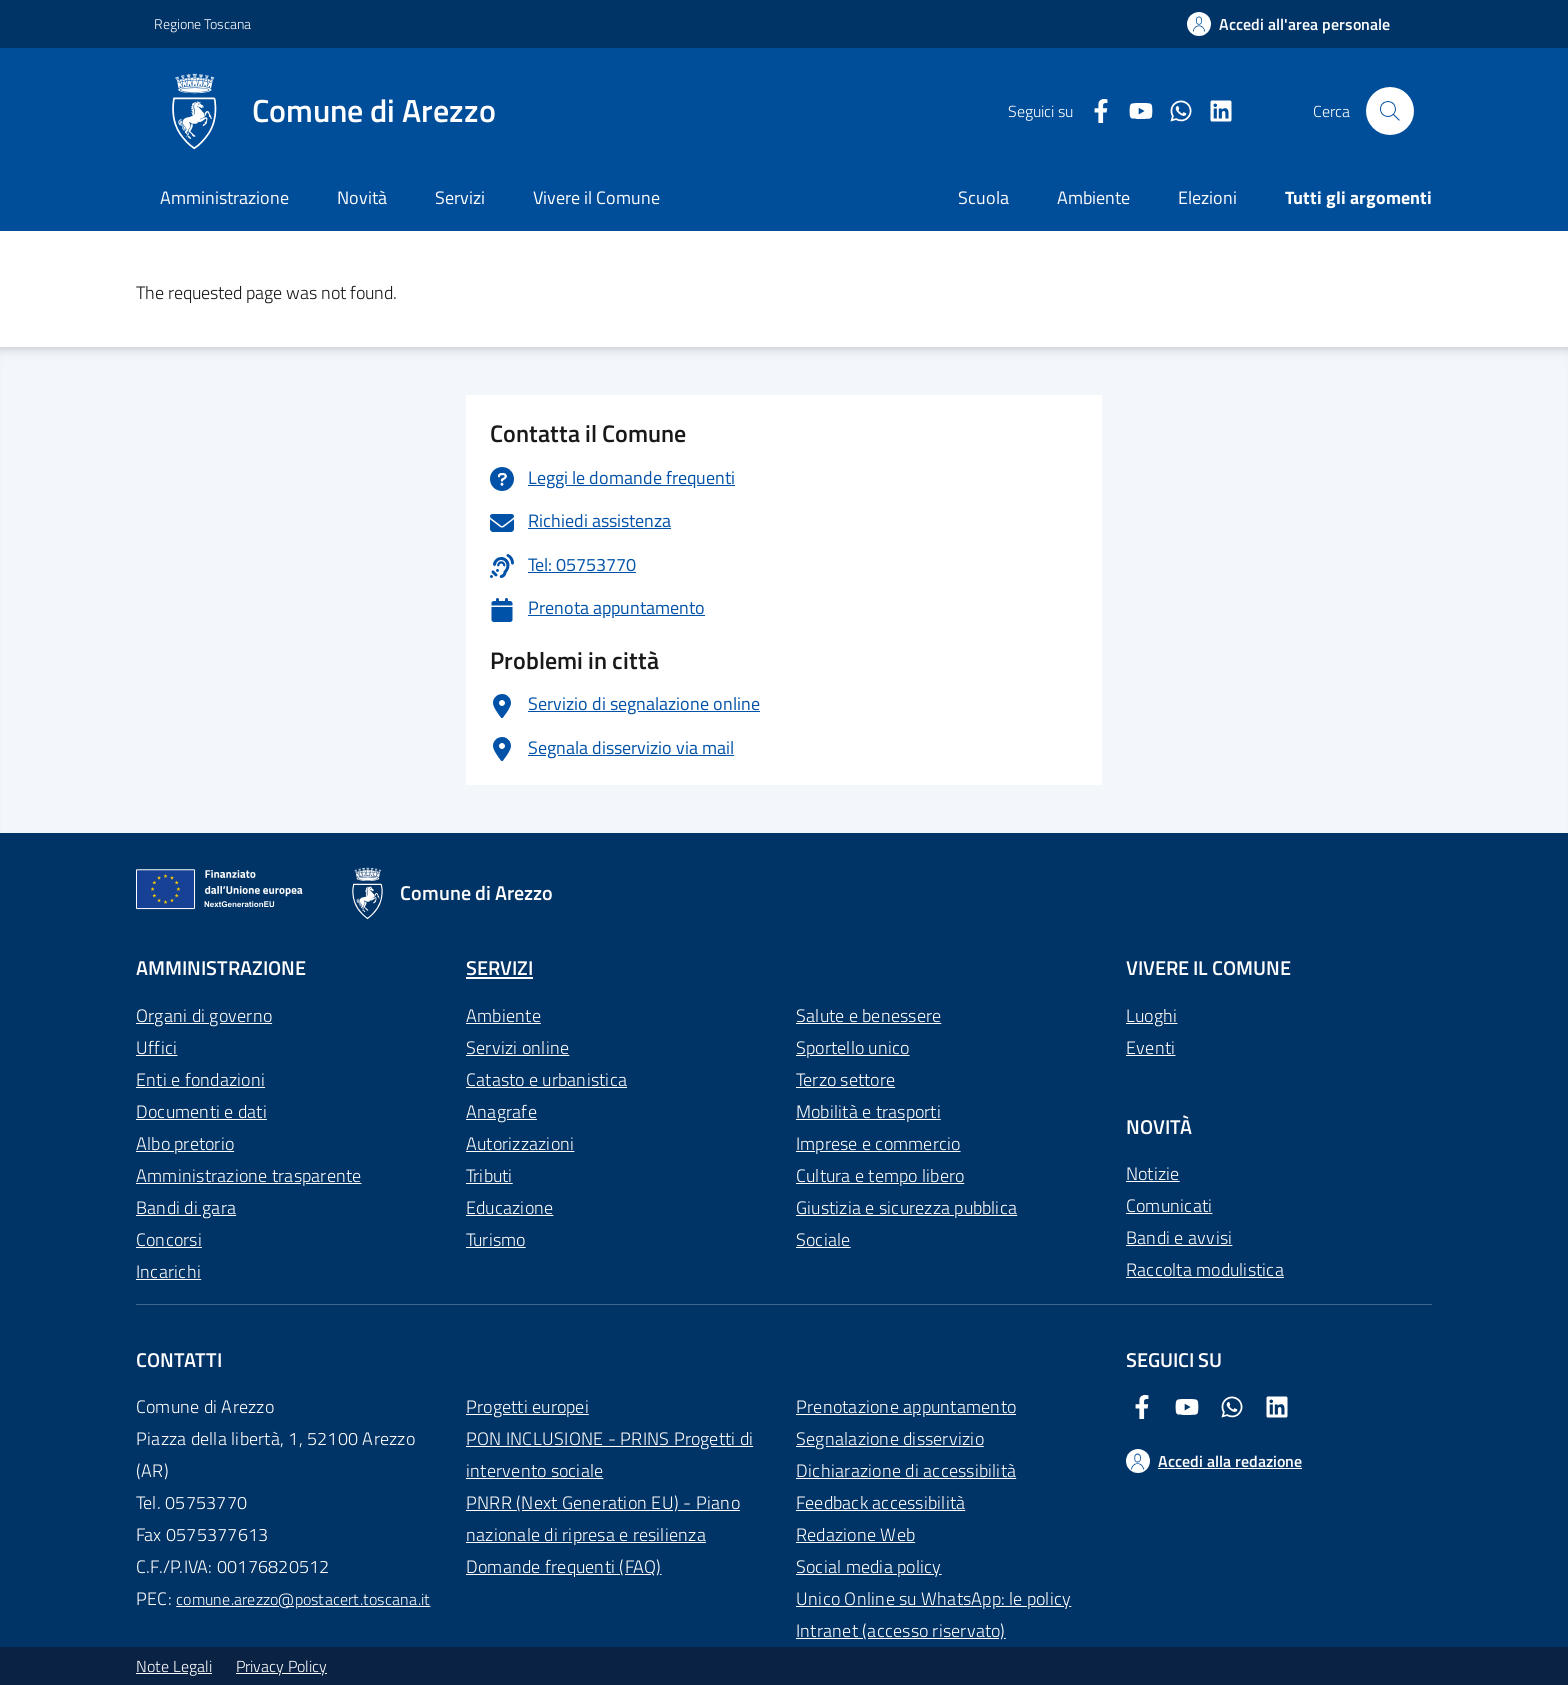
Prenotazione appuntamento (906, 1406)
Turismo (496, 1239)
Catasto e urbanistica (546, 1079)
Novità (362, 197)
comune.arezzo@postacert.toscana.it (303, 1599)
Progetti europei (527, 1406)
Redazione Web (855, 1534)
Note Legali (174, 1666)
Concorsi (169, 1239)
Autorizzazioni (520, 1143)
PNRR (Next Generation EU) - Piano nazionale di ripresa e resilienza (603, 1518)
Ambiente (503, 1015)
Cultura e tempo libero (880, 1175)
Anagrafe (501, 1111)
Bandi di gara (186, 1207)
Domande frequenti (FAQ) (564, 1566)
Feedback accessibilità (880, 1502)
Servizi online (517, 1047)
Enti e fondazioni (200, 1079)
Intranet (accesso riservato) (901, 1630)
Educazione (509, 1207)
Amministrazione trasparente (248, 1175)
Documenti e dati (201, 1111)
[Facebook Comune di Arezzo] (1093, 111)
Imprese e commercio (878, 1143)
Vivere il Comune (596, 197)
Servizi (460, 197)
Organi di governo (204, 1015)
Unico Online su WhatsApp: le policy (933, 1598)
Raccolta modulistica (1205, 1269)
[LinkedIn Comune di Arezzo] (1213, 111)
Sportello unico (853, 1047)
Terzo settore (845, 1079)
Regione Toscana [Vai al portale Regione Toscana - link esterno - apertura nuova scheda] (202, 23)
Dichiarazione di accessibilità (906, 1470)
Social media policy (869, 1566)
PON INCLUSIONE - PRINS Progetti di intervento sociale (609, 1454)
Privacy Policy (281, 1666)
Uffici (156, 1047)
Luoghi (1151, 1015)
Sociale (823, 1239)
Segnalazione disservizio (890, 1438)
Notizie (1153, 1173)
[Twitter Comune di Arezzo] (1173, 111)
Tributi (489, 1175)
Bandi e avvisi (1179, 1237)
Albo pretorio (185, 1143)
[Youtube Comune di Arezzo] (1133, 111)
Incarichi (168, 1271)
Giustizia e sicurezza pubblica (906, 1207)
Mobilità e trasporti (868, 1111)
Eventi (1150, 1047)
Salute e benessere (868, 1015)
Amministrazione (224, 197)
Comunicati (1169, 1205)
